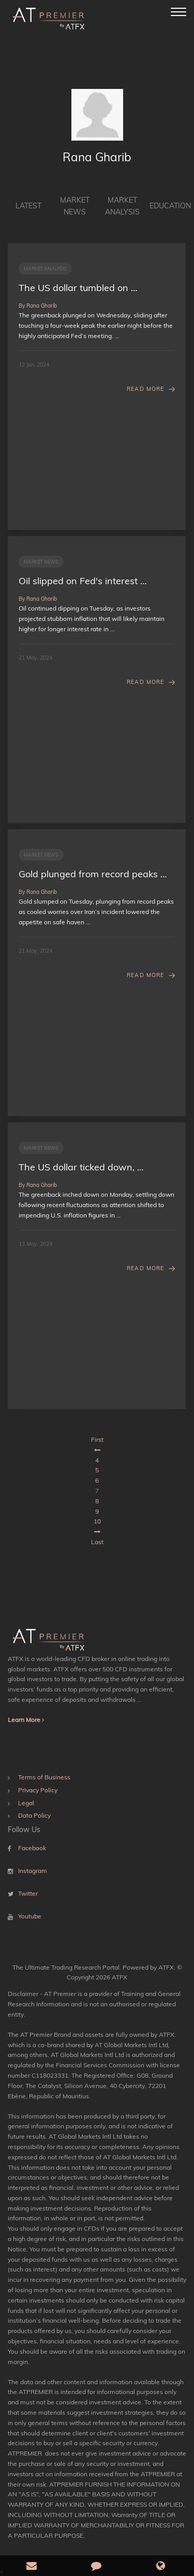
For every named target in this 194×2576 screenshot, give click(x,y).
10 (97, 1521)
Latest (28, 205)
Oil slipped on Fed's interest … (82, 581)
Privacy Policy (37, 1790)
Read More (145, 388)
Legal (26, 1803)
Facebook (32, 1848)
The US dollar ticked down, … (81, 1167)
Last (97, 1542)
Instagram (32, 1870)
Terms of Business (44, 1777)
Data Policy (34, 1815)
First (97, 1439)
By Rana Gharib (38, 305)
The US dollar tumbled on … (78, 288)
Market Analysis (122, 206)
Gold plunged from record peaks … (93, 874)
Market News (74, 206)
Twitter (28, 1893)
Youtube (29, 1916)
